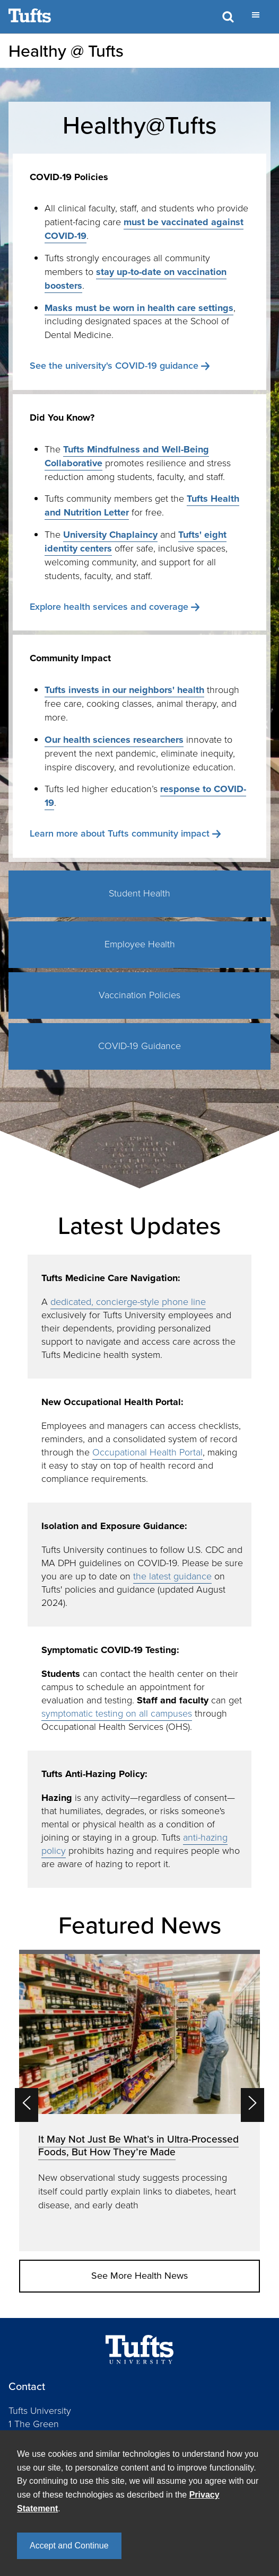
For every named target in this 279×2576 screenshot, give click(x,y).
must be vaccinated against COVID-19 (144, 229)
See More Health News (139, 2275)
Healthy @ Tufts (66, 51)
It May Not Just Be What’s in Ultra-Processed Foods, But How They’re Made (138, 2145)
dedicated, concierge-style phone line (128, 1302)
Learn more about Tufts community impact (120, 833)
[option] (139, 2100)
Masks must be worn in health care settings (139, 308)
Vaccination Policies (139, 995)
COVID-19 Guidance (139, 1046)
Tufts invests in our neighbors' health (124, 690)
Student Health (139, 893)
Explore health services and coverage (109, 607)
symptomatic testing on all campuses (116, 1713)
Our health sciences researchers (114, 740)
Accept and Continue (69, 2545)
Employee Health (139, 944)
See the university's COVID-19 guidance (114, 365)
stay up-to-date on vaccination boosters (135, 278)
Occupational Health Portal (147, 1452)
